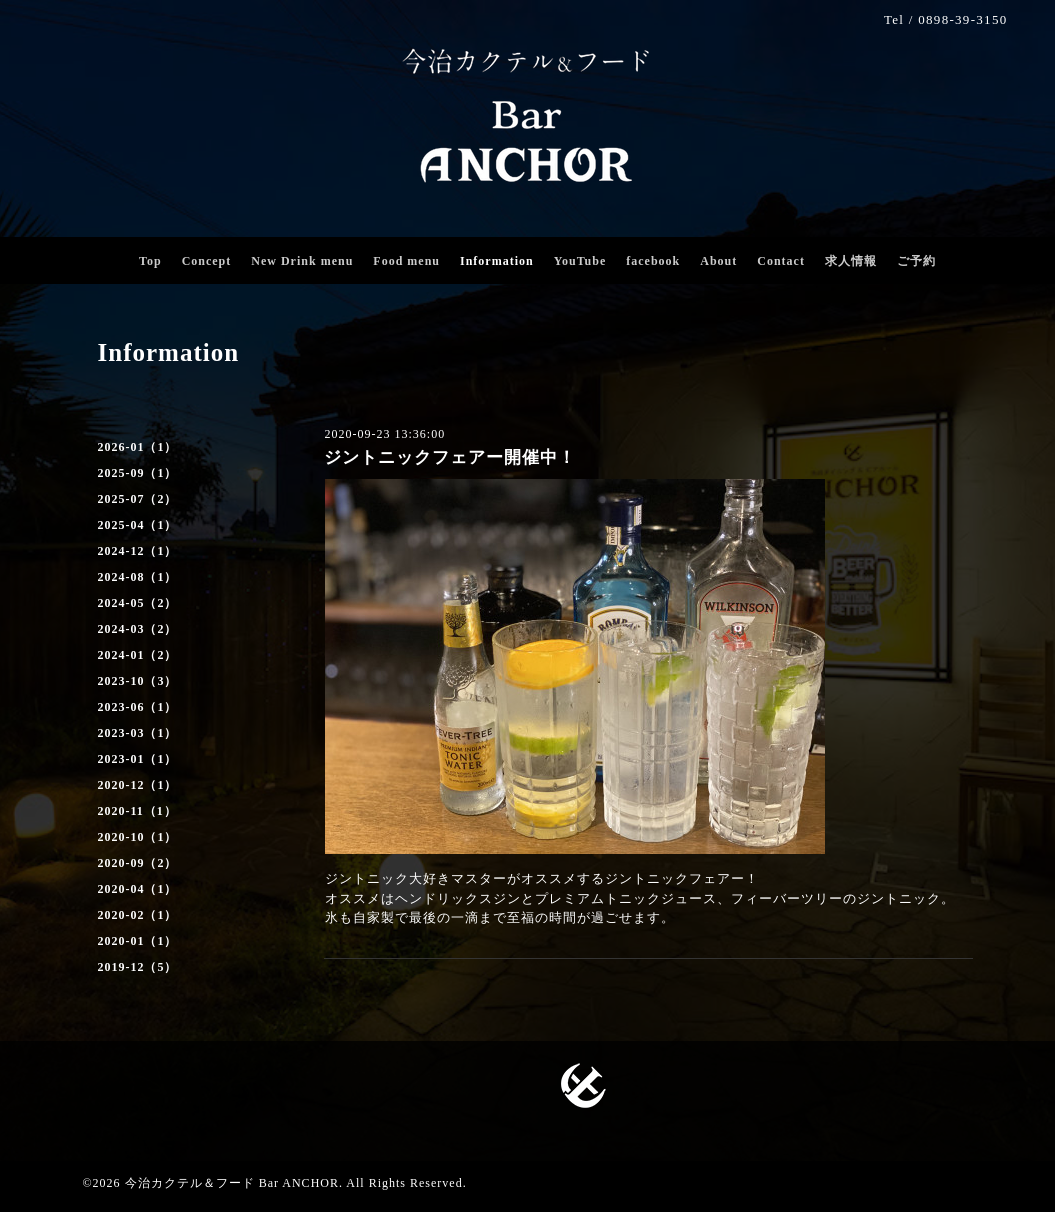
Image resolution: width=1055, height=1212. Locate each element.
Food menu (406, 261)
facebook (653, 261)
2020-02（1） (138, 915)
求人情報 (851, 261)
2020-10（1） (138, 837)
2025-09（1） (138, 473)
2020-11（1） (137, 811)
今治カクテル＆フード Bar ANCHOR (232, 1183)
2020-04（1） (138, 889)
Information (497, 261)
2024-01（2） (138, 655)
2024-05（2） (138, 603)
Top (150, 261)
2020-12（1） (138, 785)
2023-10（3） (138, 681)
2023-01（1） (138, 759)
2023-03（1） (138, 733)
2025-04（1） (138, 525)
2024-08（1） (138, 577)
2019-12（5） (138, 967)
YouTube (580, 261)
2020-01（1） (138, 941)
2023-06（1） (138, 707)
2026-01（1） (138, 447)
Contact (781, 261)
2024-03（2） (138, 629)
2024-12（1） (138, 551)
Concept (207, 261)
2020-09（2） (138, 863)
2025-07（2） (138, 499)
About (718, 261)
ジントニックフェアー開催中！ (450, 457)
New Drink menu (302, 261)
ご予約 (916, 261)
